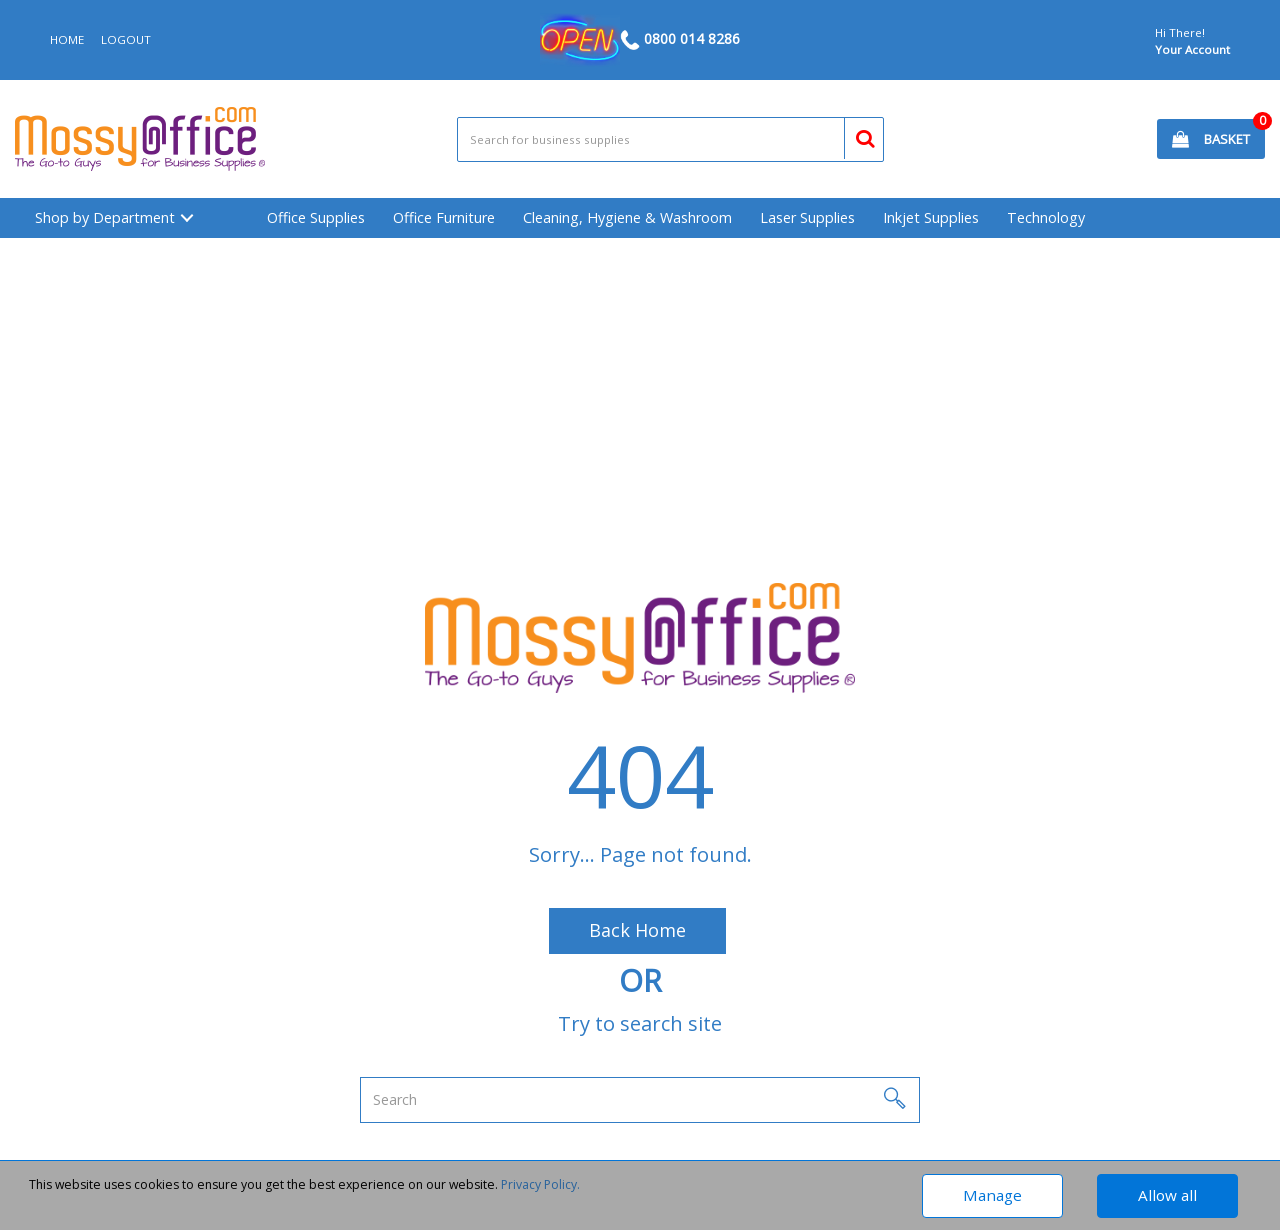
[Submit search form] (856, 136)
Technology (1046, 217)
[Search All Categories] (671, 139)
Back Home (637, 930)
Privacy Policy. (540, 1184)
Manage (992, 1195)
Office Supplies (316, 217)
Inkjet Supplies (931, 217)
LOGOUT (126, 39)
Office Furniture (444, 217)
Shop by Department (105, 217)
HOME (67, 39)
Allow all (1167, 1195)
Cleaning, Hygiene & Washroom (627, 217)
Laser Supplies (807, 217)
